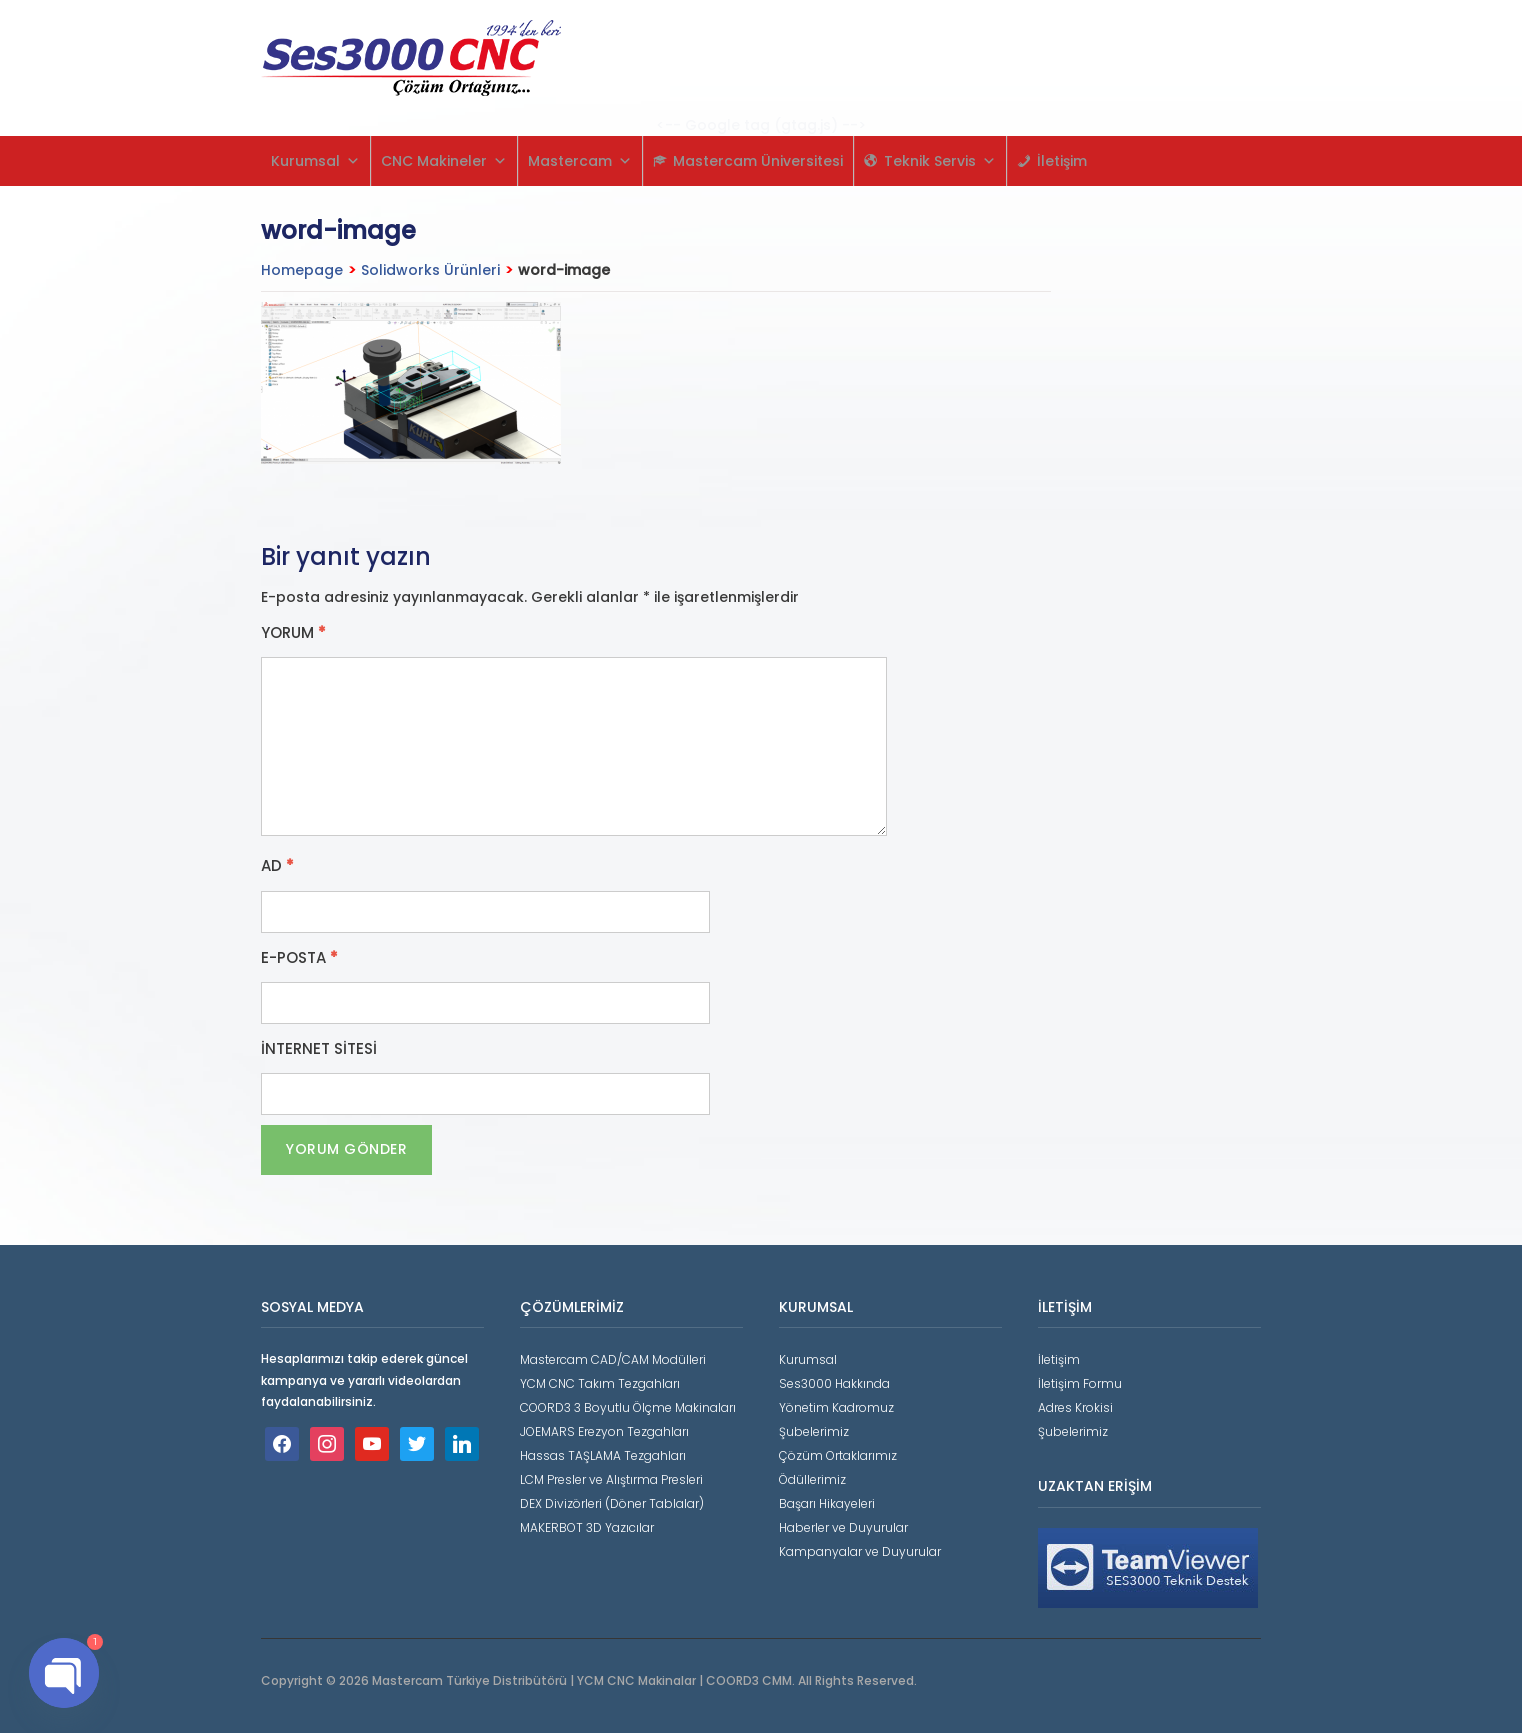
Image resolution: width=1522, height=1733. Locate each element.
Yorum (293, 633)
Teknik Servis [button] (940, 161)
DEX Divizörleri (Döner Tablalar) (612, 1503)
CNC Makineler (444, 161)
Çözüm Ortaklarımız (838, 1455)
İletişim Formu (1080, 1383)
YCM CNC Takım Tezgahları (600, 1383)
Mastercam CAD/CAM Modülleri (613, 1359)
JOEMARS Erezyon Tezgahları (604, 1431)
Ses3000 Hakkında (834, 1383)
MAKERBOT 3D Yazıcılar (587, 1527)
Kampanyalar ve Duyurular (860, 1551)
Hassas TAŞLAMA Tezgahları (603, 1455)
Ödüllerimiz (812, 1479)
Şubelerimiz (814, 1431)
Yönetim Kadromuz (836, 1407)
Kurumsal (315, 161)
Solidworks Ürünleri (430, 270)
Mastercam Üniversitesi (758, 161)
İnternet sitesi (319, 1049)
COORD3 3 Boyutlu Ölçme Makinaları (628, 1407)
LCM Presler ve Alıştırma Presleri (611, 1479)
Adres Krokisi (1075, 1407)
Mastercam (580, 161)
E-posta (299, 958)
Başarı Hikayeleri (827, 1503)
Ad (277, 866)
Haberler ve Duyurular (843, 1527)
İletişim (1062, 161)
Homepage (302, 270)
